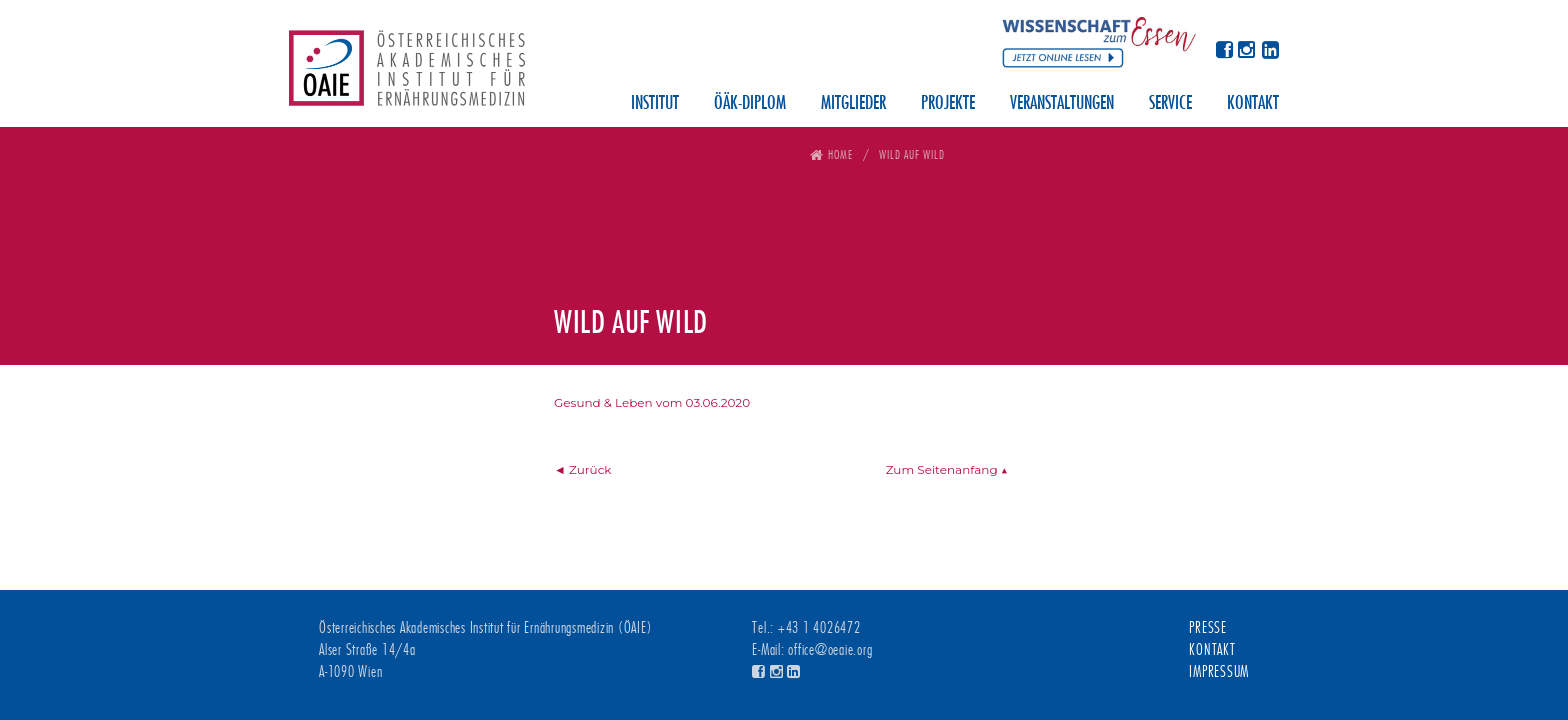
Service (1170, 104)
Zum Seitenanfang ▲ (947, 469)
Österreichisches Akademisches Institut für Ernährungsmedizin (407, 75)
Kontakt (1253, 104)
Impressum (1219, 672)
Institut (655, 104)
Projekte (948, 104)
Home (840, 154)
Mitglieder (853, 104)
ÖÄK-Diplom (750, 104)
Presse (1208, 628)
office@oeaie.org (830, 650)
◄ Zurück (583, 469)
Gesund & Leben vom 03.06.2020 (652, 402)
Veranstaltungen (1062, 104)
